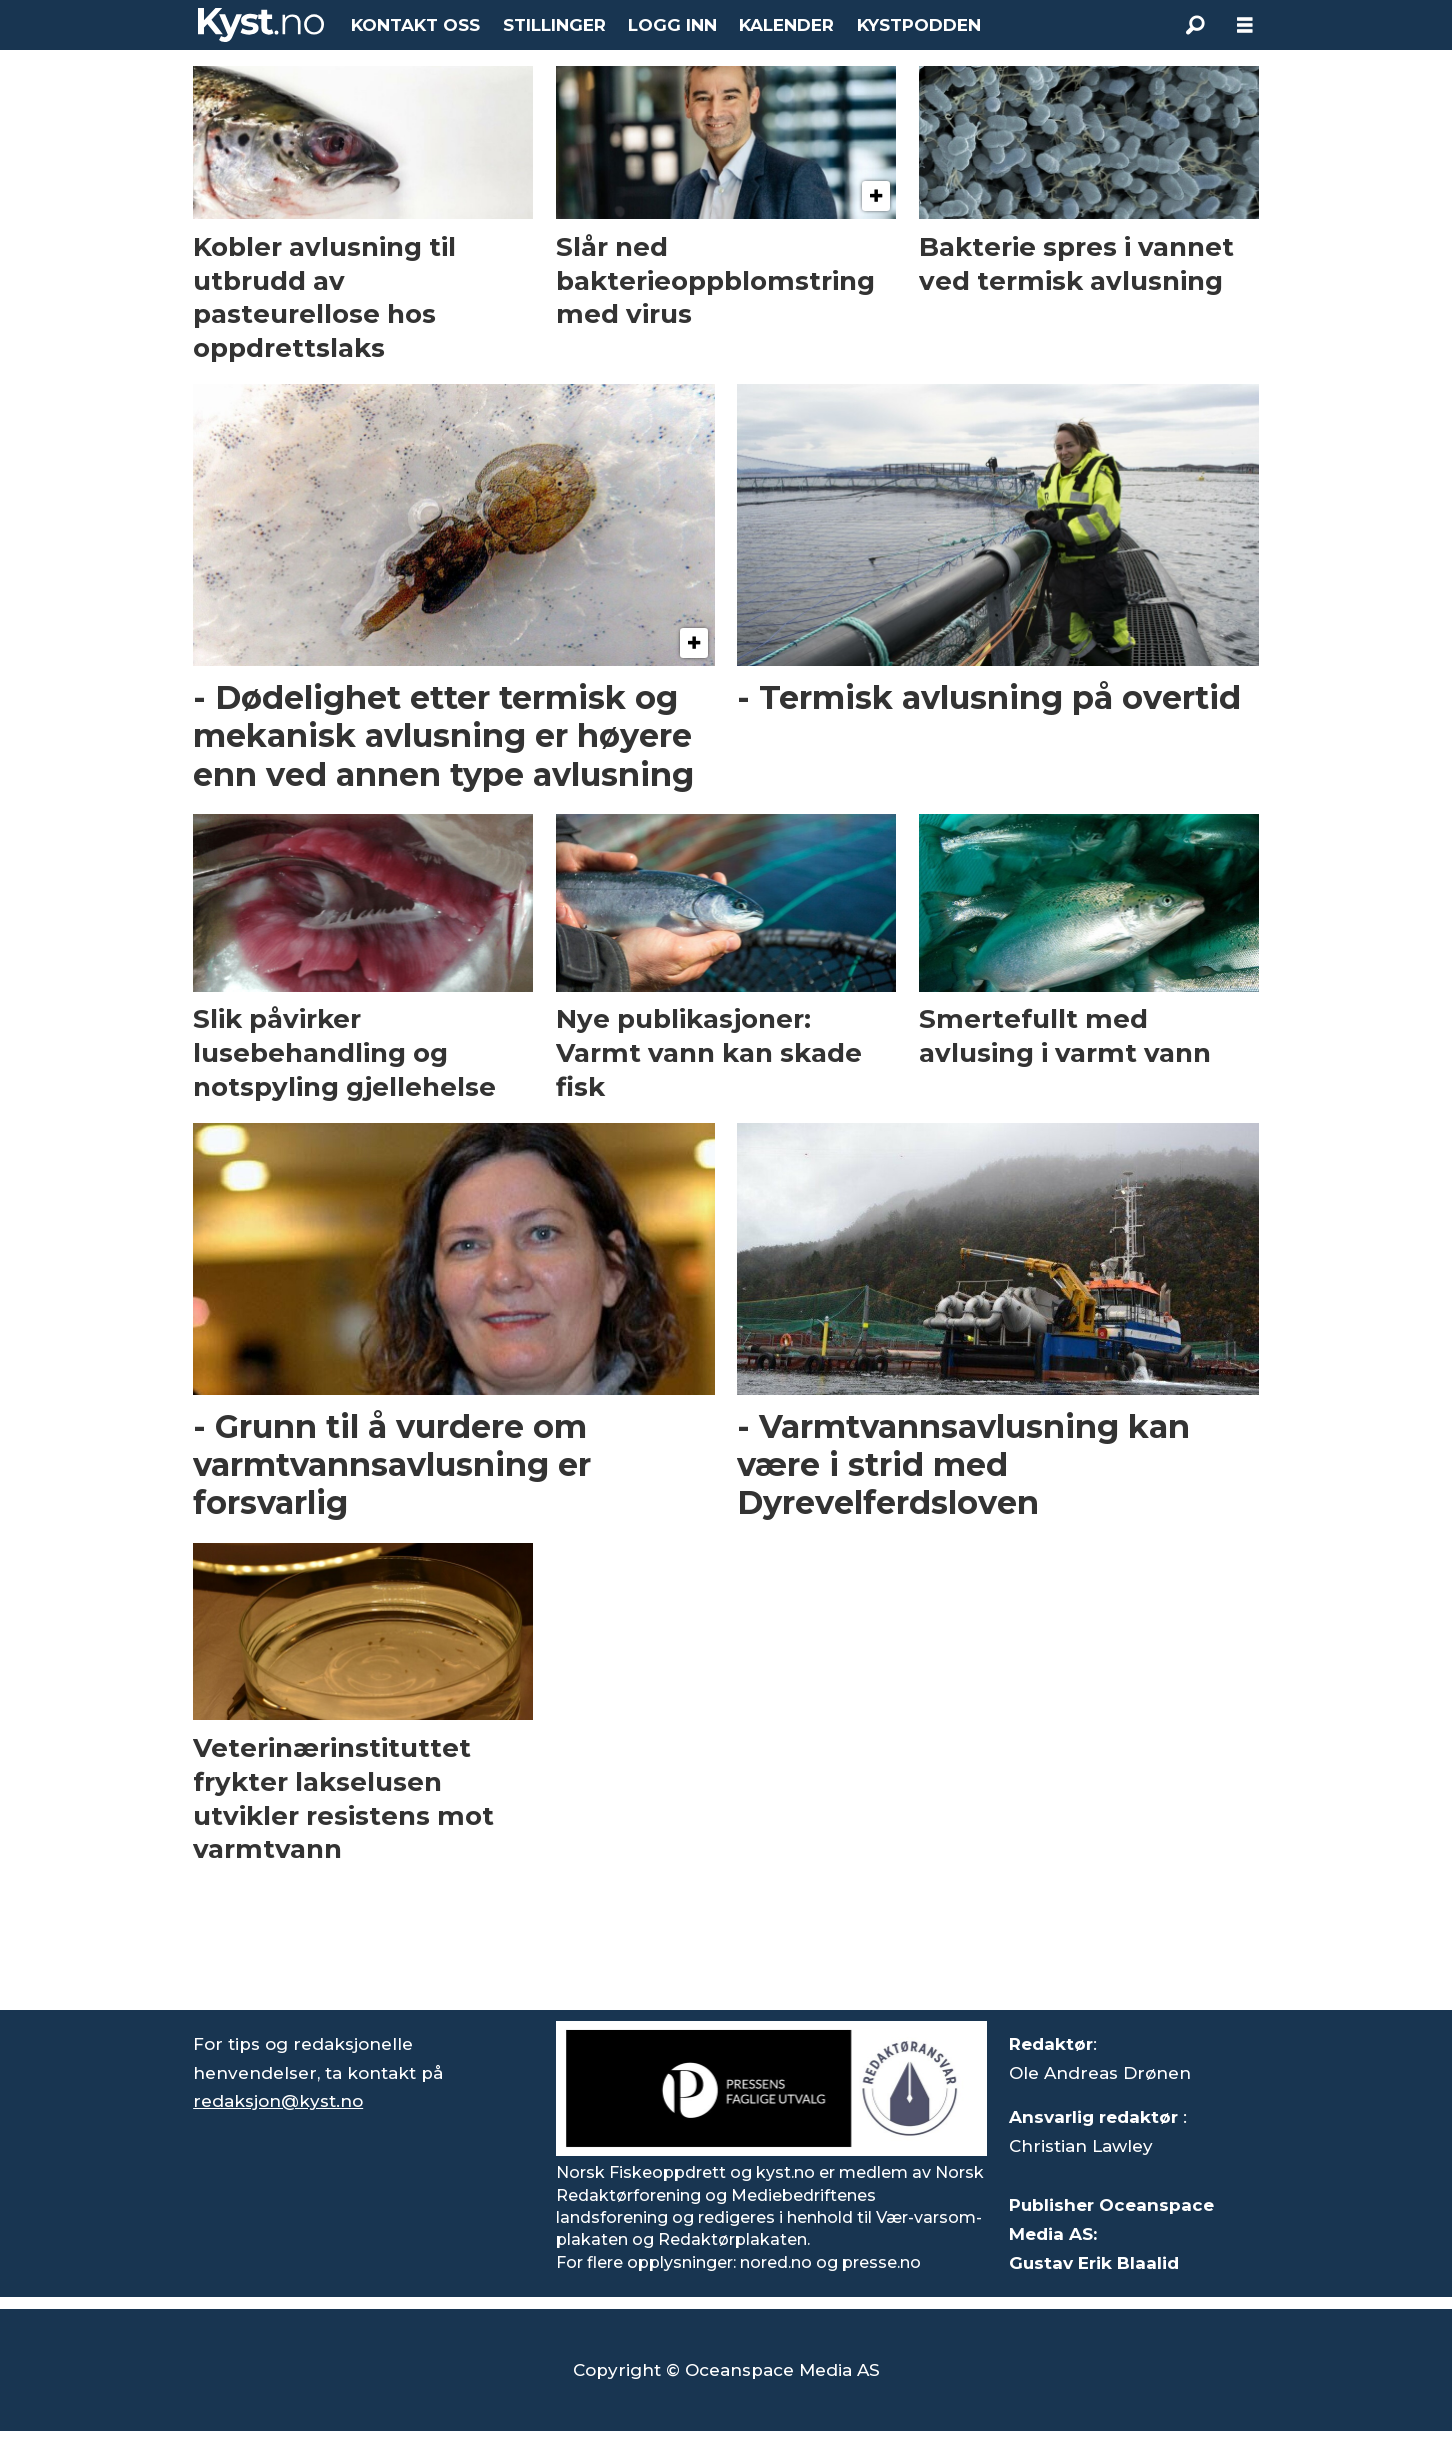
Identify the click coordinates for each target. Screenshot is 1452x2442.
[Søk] (1195, 25)
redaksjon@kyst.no (278, 2101)
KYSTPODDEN (919, 25)
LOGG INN (672, 25)
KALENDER (786, 25)
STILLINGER (554, 25)
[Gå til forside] (261, 25)
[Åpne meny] (1245, 25)
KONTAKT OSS (415, 25)
